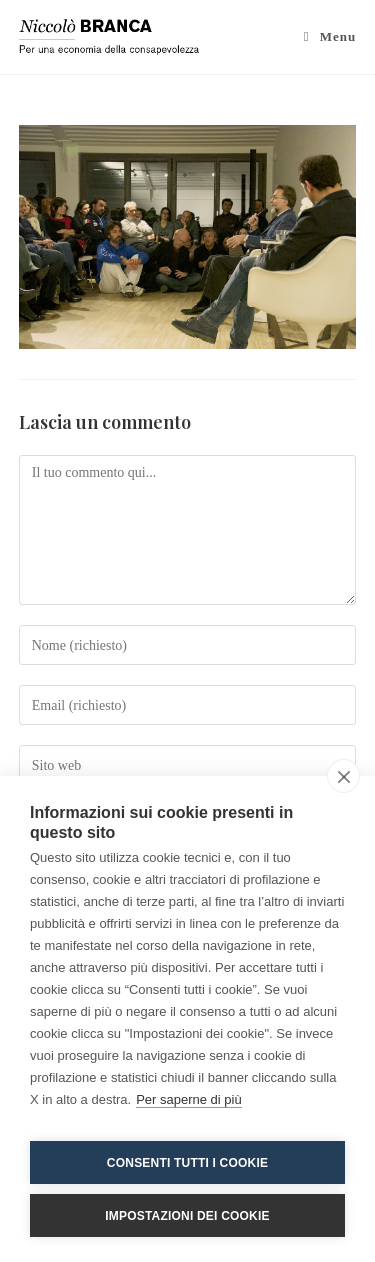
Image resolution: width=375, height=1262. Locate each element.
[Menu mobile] (330, 36)
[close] (343, 776)
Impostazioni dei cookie (187, 1216)
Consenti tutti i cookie (187, 1163)
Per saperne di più (189, 1099)
